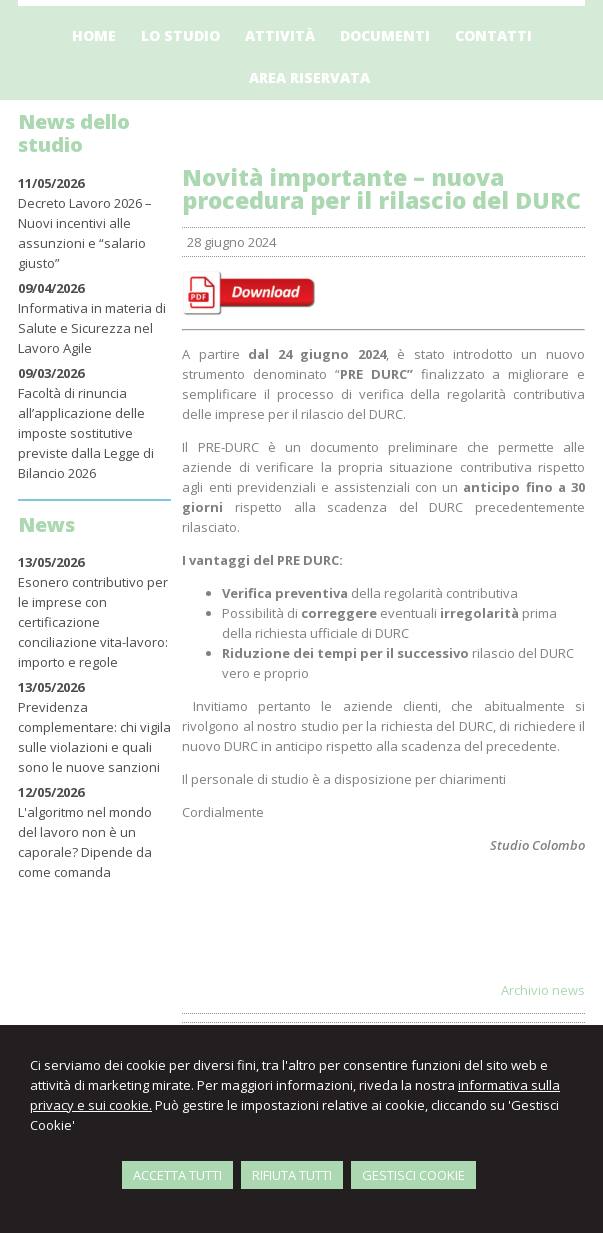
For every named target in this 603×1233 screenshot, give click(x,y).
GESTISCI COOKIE (413, 1175)
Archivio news (543, 990)
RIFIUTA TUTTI (292, 1175)
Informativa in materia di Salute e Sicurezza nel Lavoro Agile (92, 328)
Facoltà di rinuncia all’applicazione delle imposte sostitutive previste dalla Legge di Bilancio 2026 (86, 433)
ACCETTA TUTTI (177, 1175)
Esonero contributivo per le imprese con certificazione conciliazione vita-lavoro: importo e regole (93, 622)
